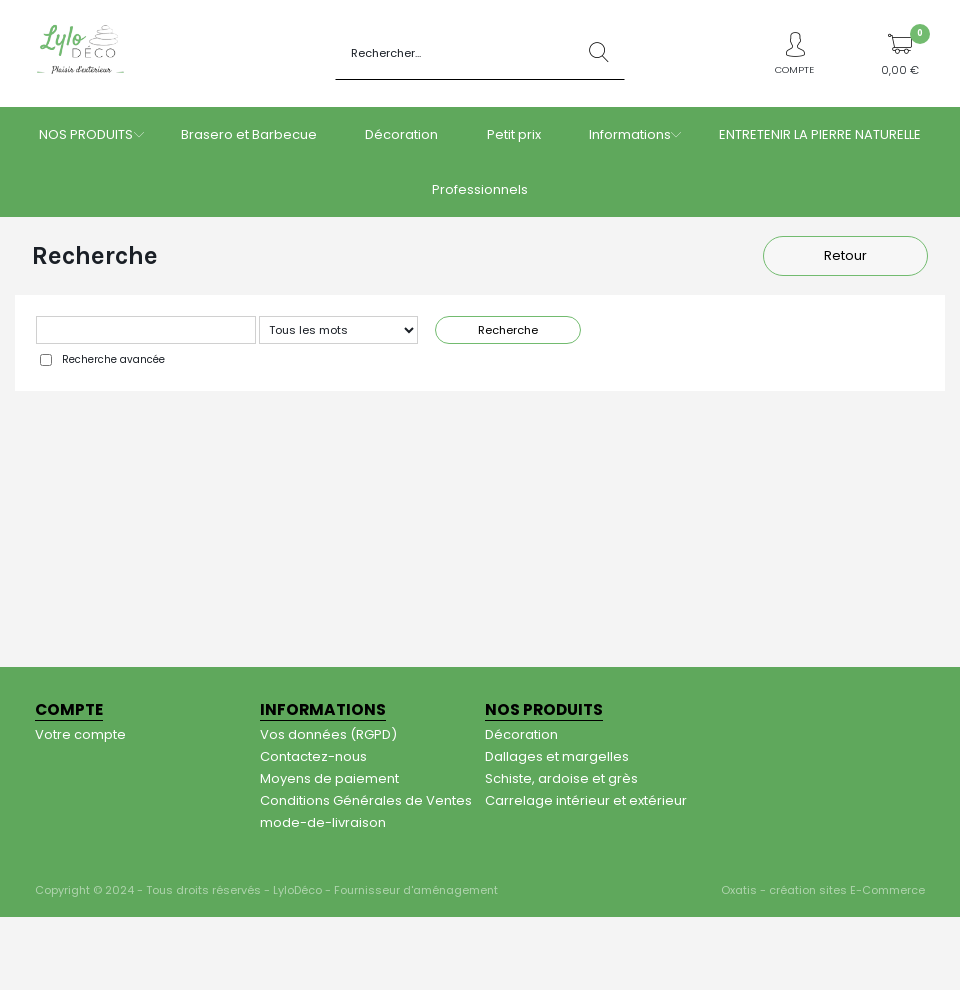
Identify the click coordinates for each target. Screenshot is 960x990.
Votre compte (80, 734)
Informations (630, 134)
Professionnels (480, 189)
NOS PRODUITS (86, 134)
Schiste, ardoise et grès (561, 778)
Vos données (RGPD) (328, 734)
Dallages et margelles (557, 756)
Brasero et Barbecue (249, 134)
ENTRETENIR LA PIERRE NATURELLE (820, 134)
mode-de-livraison (323, 822)
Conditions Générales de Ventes (366, 800)
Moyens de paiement (329, 778)
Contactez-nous (313, 756)
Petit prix (514, 134)
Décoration (401, 134)
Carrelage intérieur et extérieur (586, 800)
